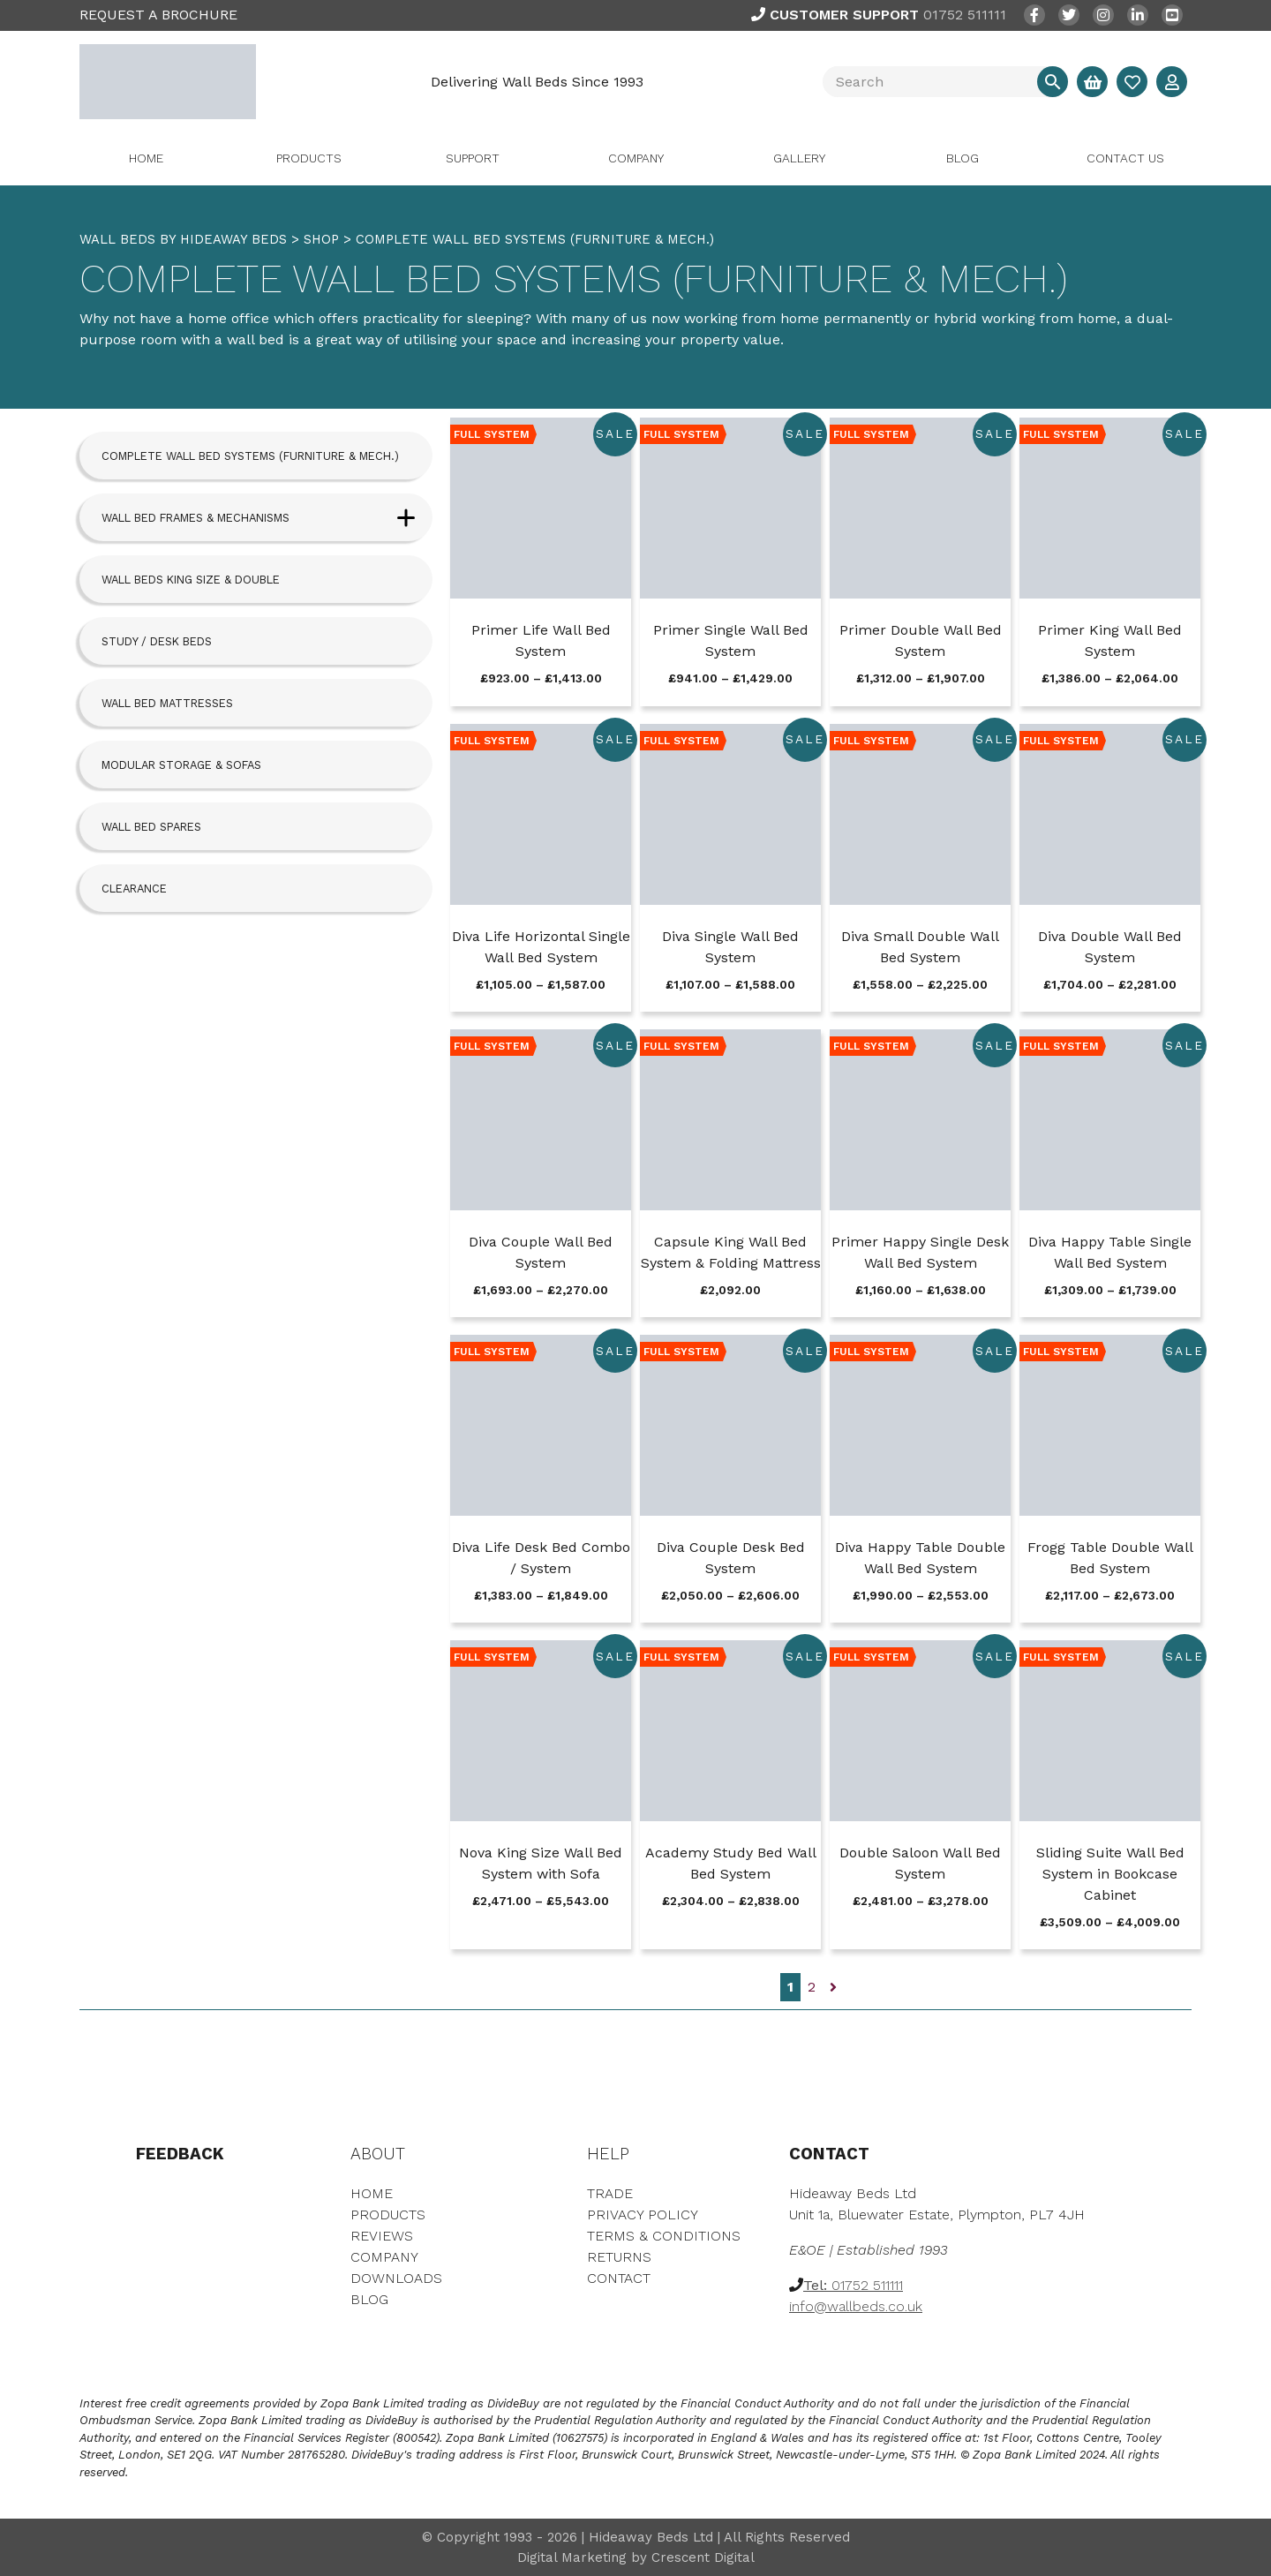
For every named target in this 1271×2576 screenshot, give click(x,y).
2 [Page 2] (812, 1986)
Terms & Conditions (664, 2235)
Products (309, 158)
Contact (619, 2278)
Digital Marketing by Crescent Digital (636, 2557)
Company (636, 158)
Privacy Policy (642, 2214)
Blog (962, 158)
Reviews (381, 2235)
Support (473, 158)
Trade (610, 2193)
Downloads (396, 2278)
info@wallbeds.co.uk (855, 2306)
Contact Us (1125, 158)
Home (146, 158)
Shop (321, 239)
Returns (619, 2256)
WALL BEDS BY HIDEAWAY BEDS (183, 239)
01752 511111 (878, 14)
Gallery (799, 158)
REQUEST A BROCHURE (158, 14)
